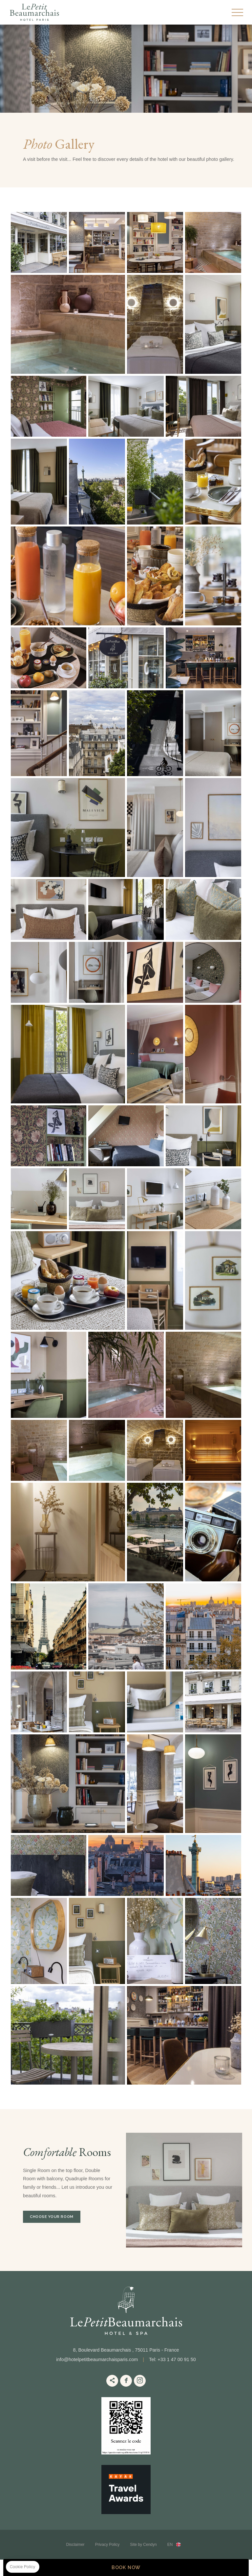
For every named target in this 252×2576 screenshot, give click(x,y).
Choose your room (52, 2216)
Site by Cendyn (143, 2544)
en (170, 2544)
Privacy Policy (107, 2544)
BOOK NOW (126, 2567)
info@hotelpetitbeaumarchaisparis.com (97, 2359)
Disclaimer (75, 2544)
